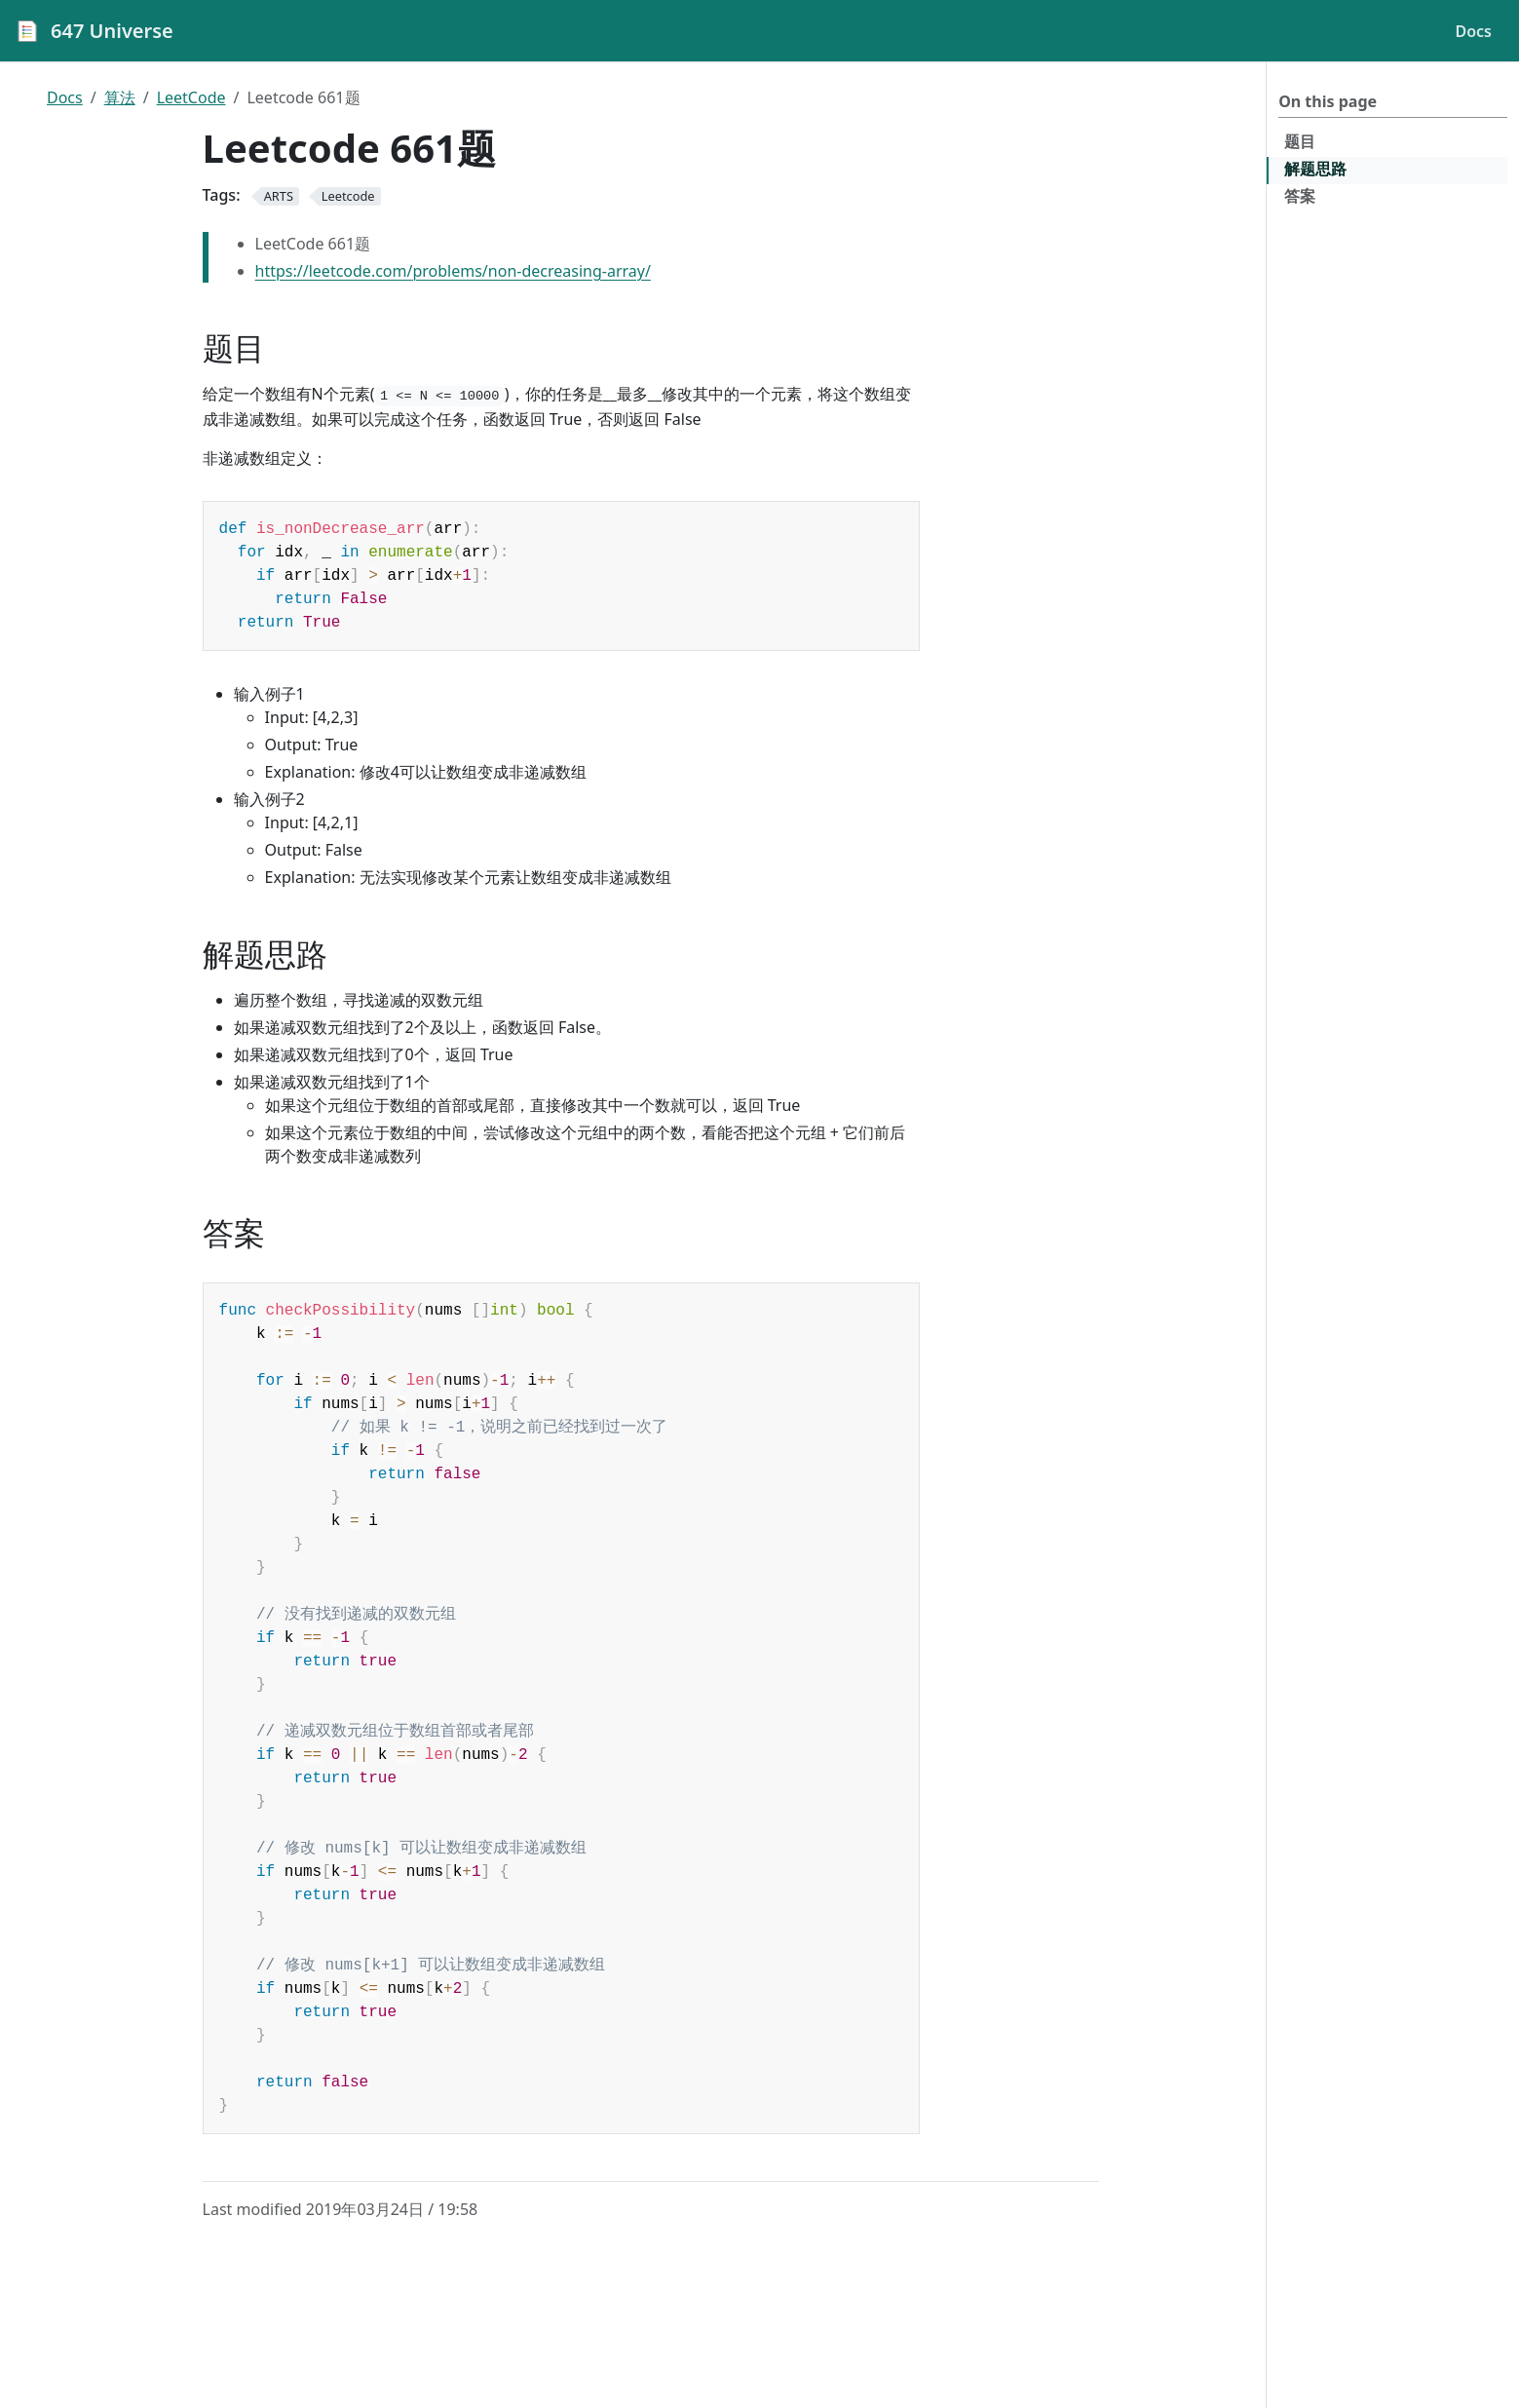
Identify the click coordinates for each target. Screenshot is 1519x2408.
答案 (1299, 196)
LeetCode (191, 97)
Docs (65, 97)
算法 (119, 97)
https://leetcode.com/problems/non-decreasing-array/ (453, 271)
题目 (1299, 141)
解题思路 (1315, 168)
